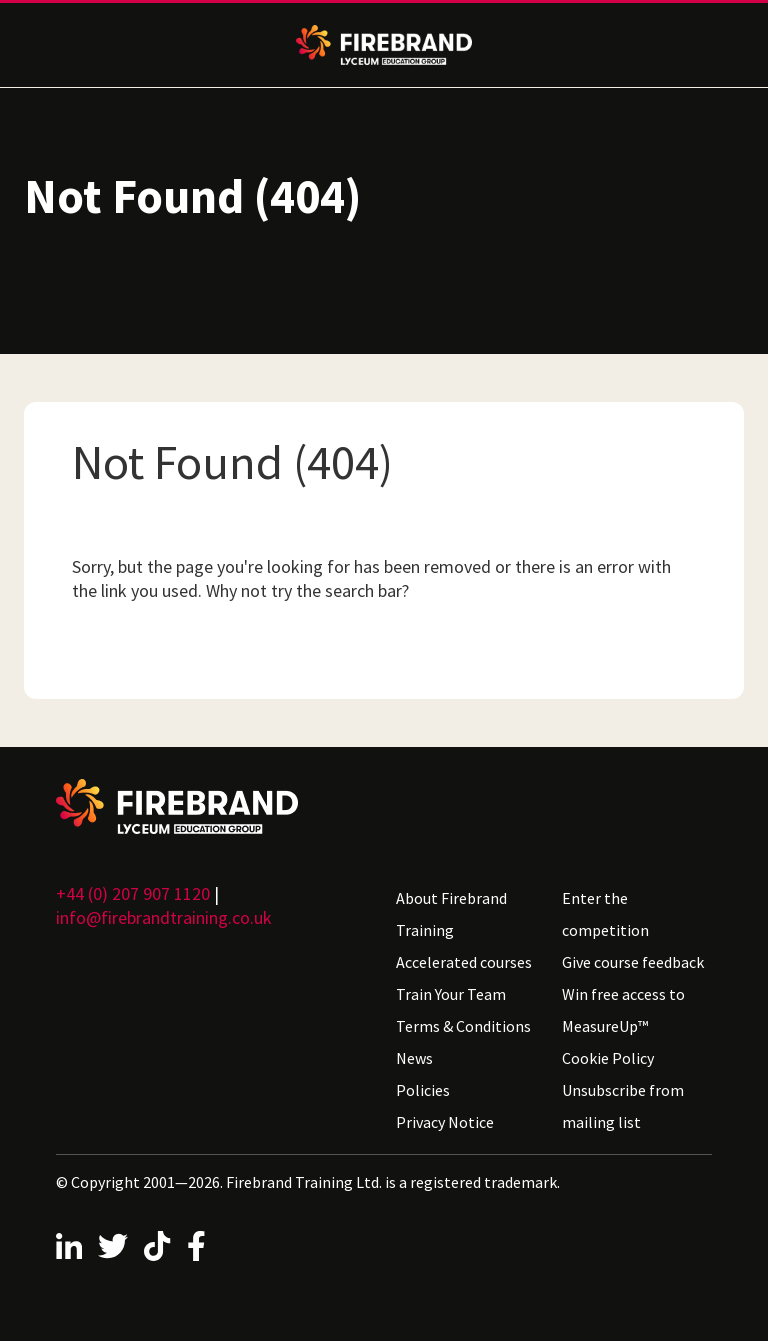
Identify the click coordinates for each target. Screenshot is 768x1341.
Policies (423, 1090)
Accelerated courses (464, 962)
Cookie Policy (608, 1058)
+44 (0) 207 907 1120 (133, 893)
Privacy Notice (445, 1122)
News (414, 1058)
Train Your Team (451, 994)
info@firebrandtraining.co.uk (164, 917)
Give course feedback (633, 962)
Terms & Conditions (463, 1026)
